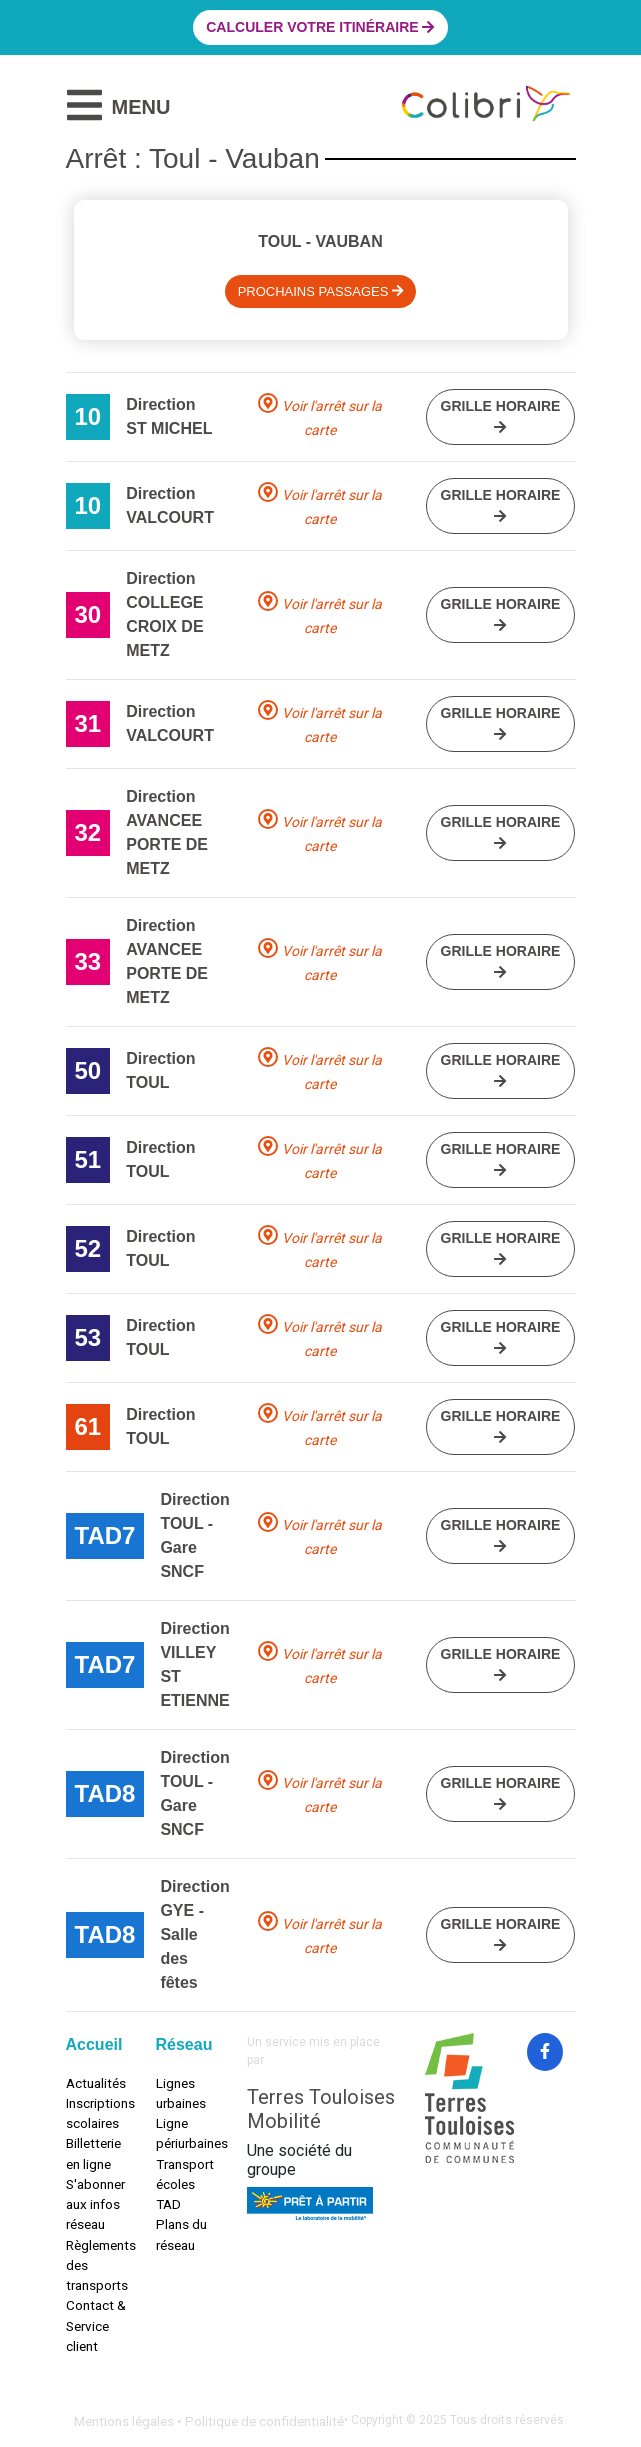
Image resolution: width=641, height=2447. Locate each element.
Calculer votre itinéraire (320, 27)
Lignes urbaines (181, 2093)
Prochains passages (321, 291)
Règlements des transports (96, 2265)
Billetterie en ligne (93, 2153)
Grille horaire (501, 416)
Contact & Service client (96, 2325)
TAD (168, 2204)
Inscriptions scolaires (96, 2113)
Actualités (96, 2083)
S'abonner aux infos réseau (95, 2204)
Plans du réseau (181, 2234)
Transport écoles (185, 2174)
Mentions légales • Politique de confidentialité (209, 2421)
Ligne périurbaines (186, 2133)
